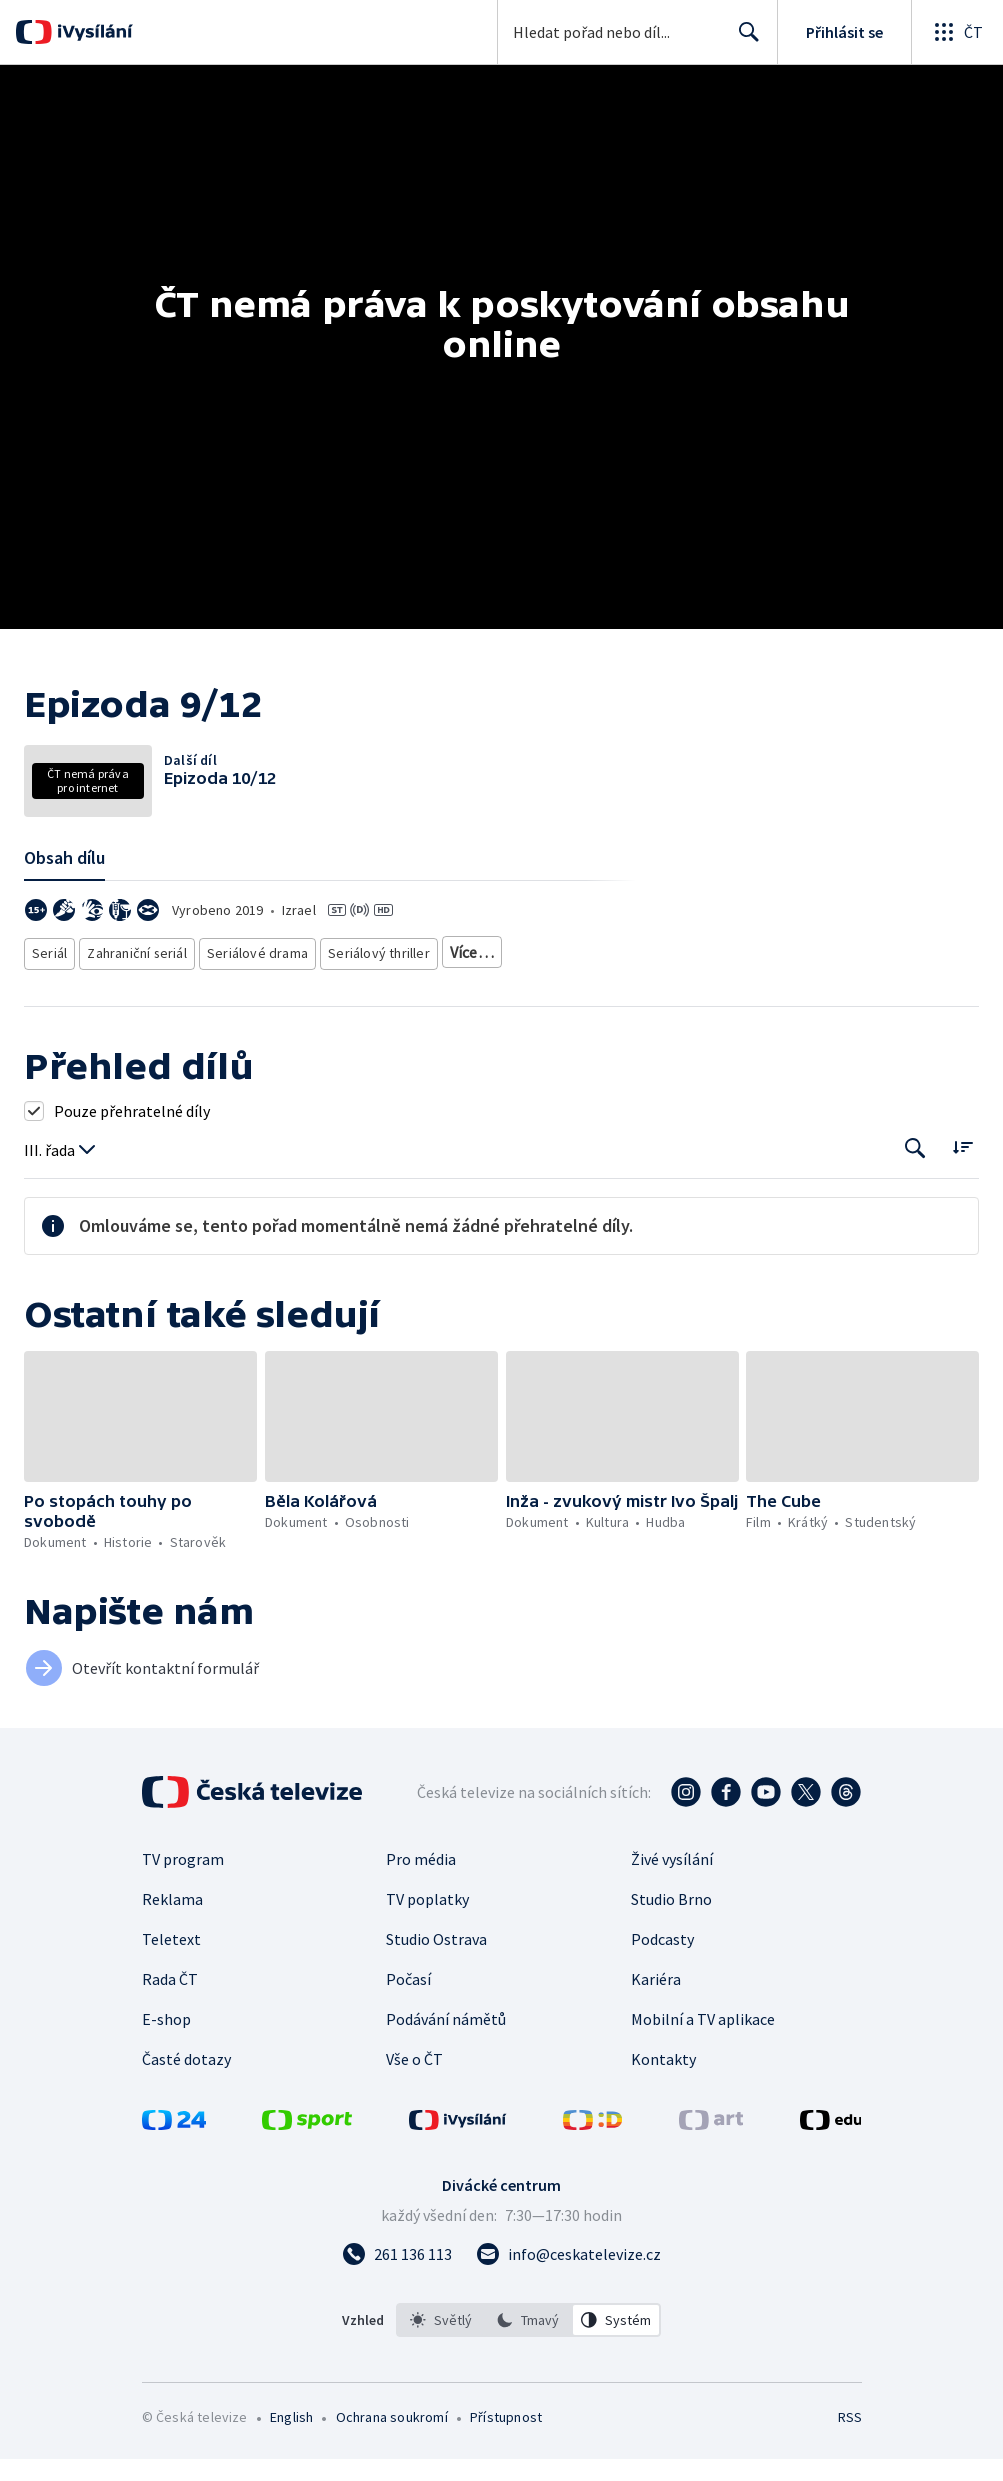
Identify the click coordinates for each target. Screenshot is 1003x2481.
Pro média (421, 1910)
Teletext (171, 1990)
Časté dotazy (186, 2110)
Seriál (50, 1007)
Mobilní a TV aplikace (703, 2070)
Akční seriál (478, 1007)
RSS (849, 2468)
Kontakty (663, 2110)
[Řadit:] (962, 1197)
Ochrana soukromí (392, 2468)
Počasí (408, 2030)
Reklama (172, 1950)
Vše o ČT (414, 2110)
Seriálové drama (258, 1007)
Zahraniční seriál (139, 1007)
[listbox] (528, 2371)
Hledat (743, 40)
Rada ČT (170, 2030)
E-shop (166, 2070)
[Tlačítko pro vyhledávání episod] (915, 1199)
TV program (183, 1910)
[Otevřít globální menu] (957, 32)
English (291, 2468)
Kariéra (656, 2030)
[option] (441, 2371)
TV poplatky (427, 1950)
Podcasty (662, 1990)
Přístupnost (506, 2468)
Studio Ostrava (436, 1990)
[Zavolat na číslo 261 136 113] (397, 2305)
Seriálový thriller (375, 1007)
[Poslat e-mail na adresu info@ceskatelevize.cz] (568, 2305)
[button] (140, 1467)
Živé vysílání (672, 1910)
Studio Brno (671, 1950)
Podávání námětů (446, 2070)
